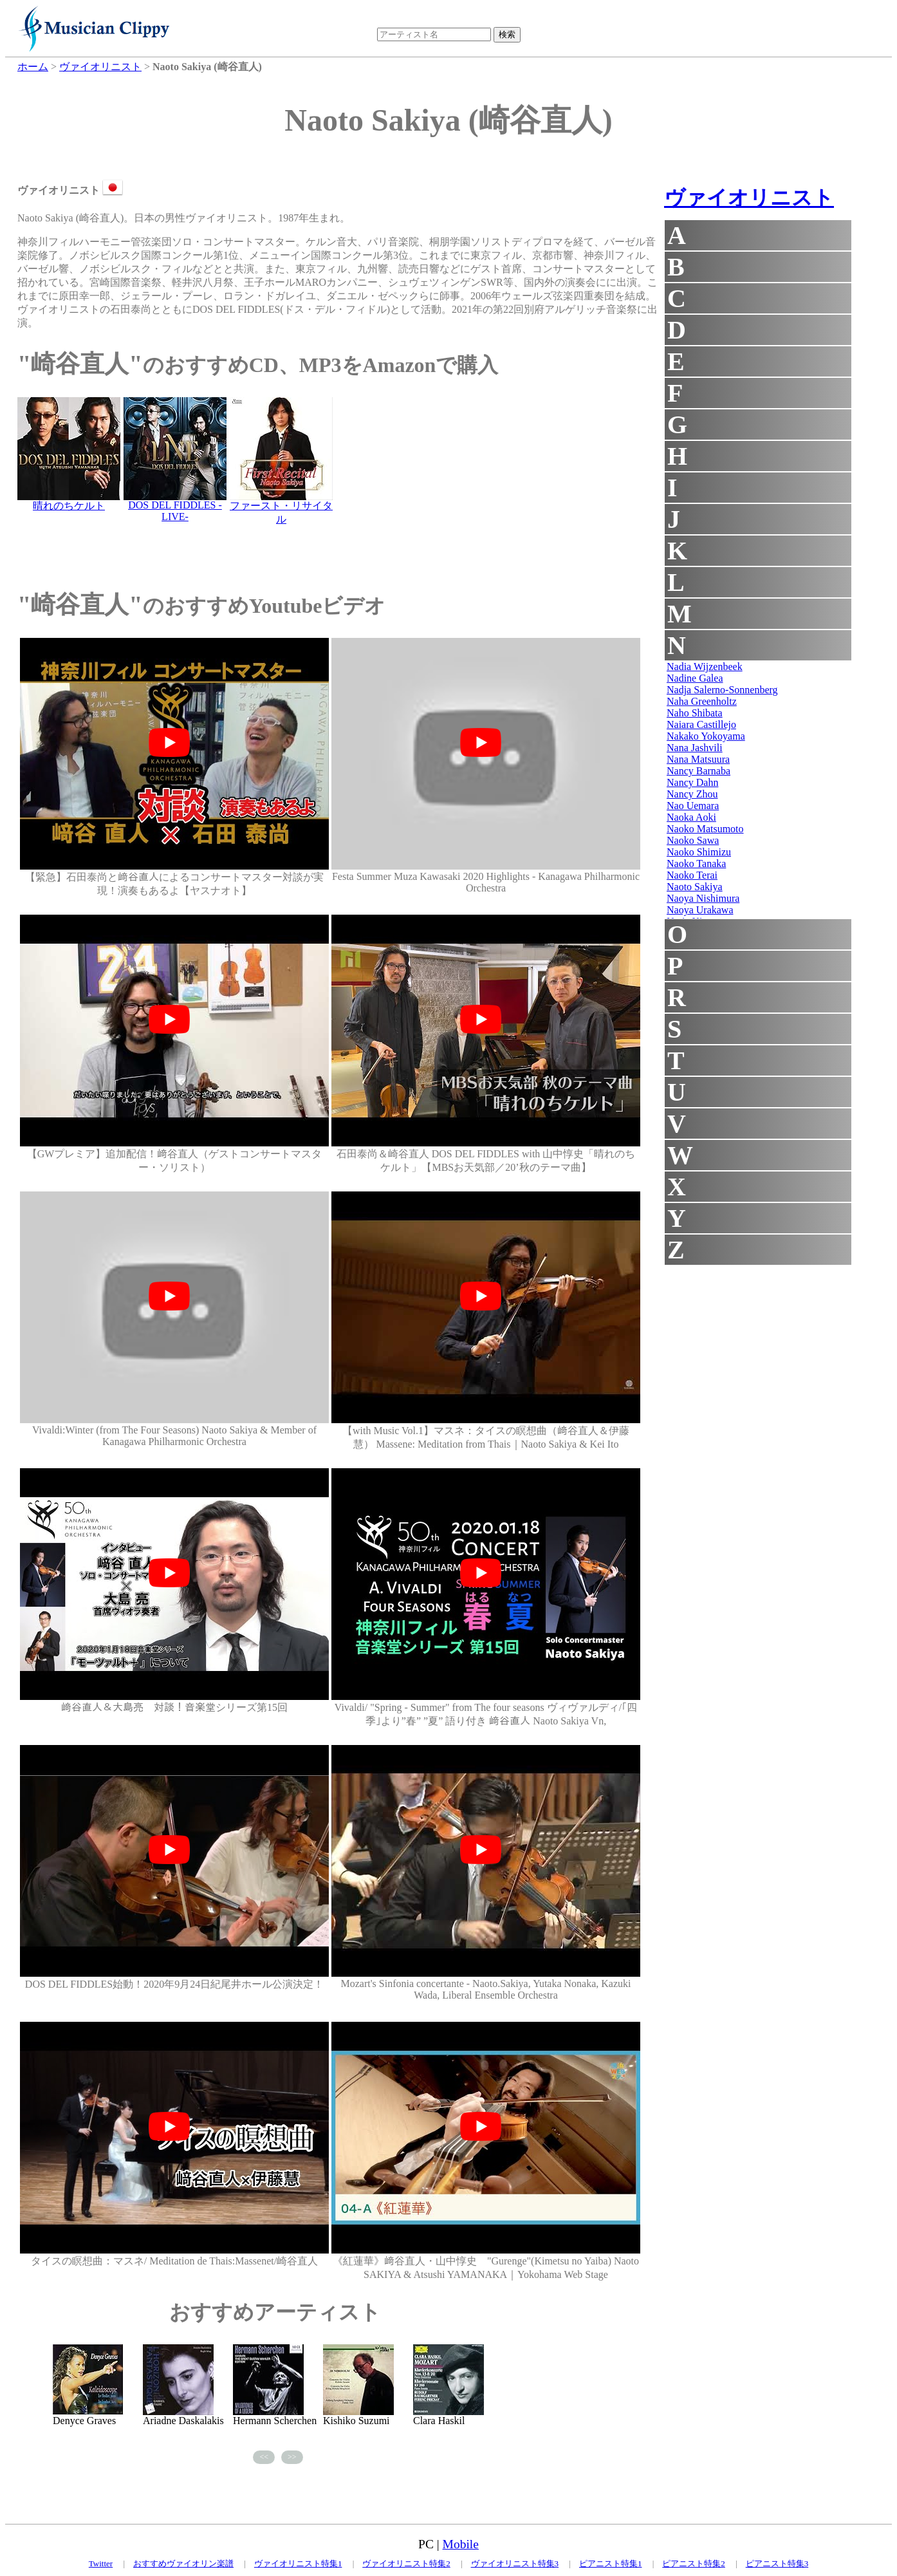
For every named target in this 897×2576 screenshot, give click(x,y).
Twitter (101, 2563)
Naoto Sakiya (695, 886)
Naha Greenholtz (702, 701)
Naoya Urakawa (700, 909)
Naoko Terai (692, 875)
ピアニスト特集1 (610, 2563)
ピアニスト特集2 (693, 2563)
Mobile (461, 2544)
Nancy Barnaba (698, 770)
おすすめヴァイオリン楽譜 (183, 2563)
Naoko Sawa (693, 840)
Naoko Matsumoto (705, 828)
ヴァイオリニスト (749, 197)
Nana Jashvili (695, 747)
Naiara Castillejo (701, 724)
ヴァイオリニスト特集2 (406, 2563)
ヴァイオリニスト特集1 (298, 2563)
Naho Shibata (695, 712)
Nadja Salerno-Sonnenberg (722, 689)
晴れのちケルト (69, 505)
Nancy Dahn (692, 782)
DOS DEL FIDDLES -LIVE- (175, 510)
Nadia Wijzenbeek (705, 666)
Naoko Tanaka (696, 863)
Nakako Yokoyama (706, 736)
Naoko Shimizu (699, 851)
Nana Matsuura (698, 759)
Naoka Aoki (691, 817)
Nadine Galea (695, 678)
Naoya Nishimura (703, 898)
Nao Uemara (693, 805)
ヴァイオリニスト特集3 (515, 2563)
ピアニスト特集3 (777, 2563)
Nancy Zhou (692, 794)
